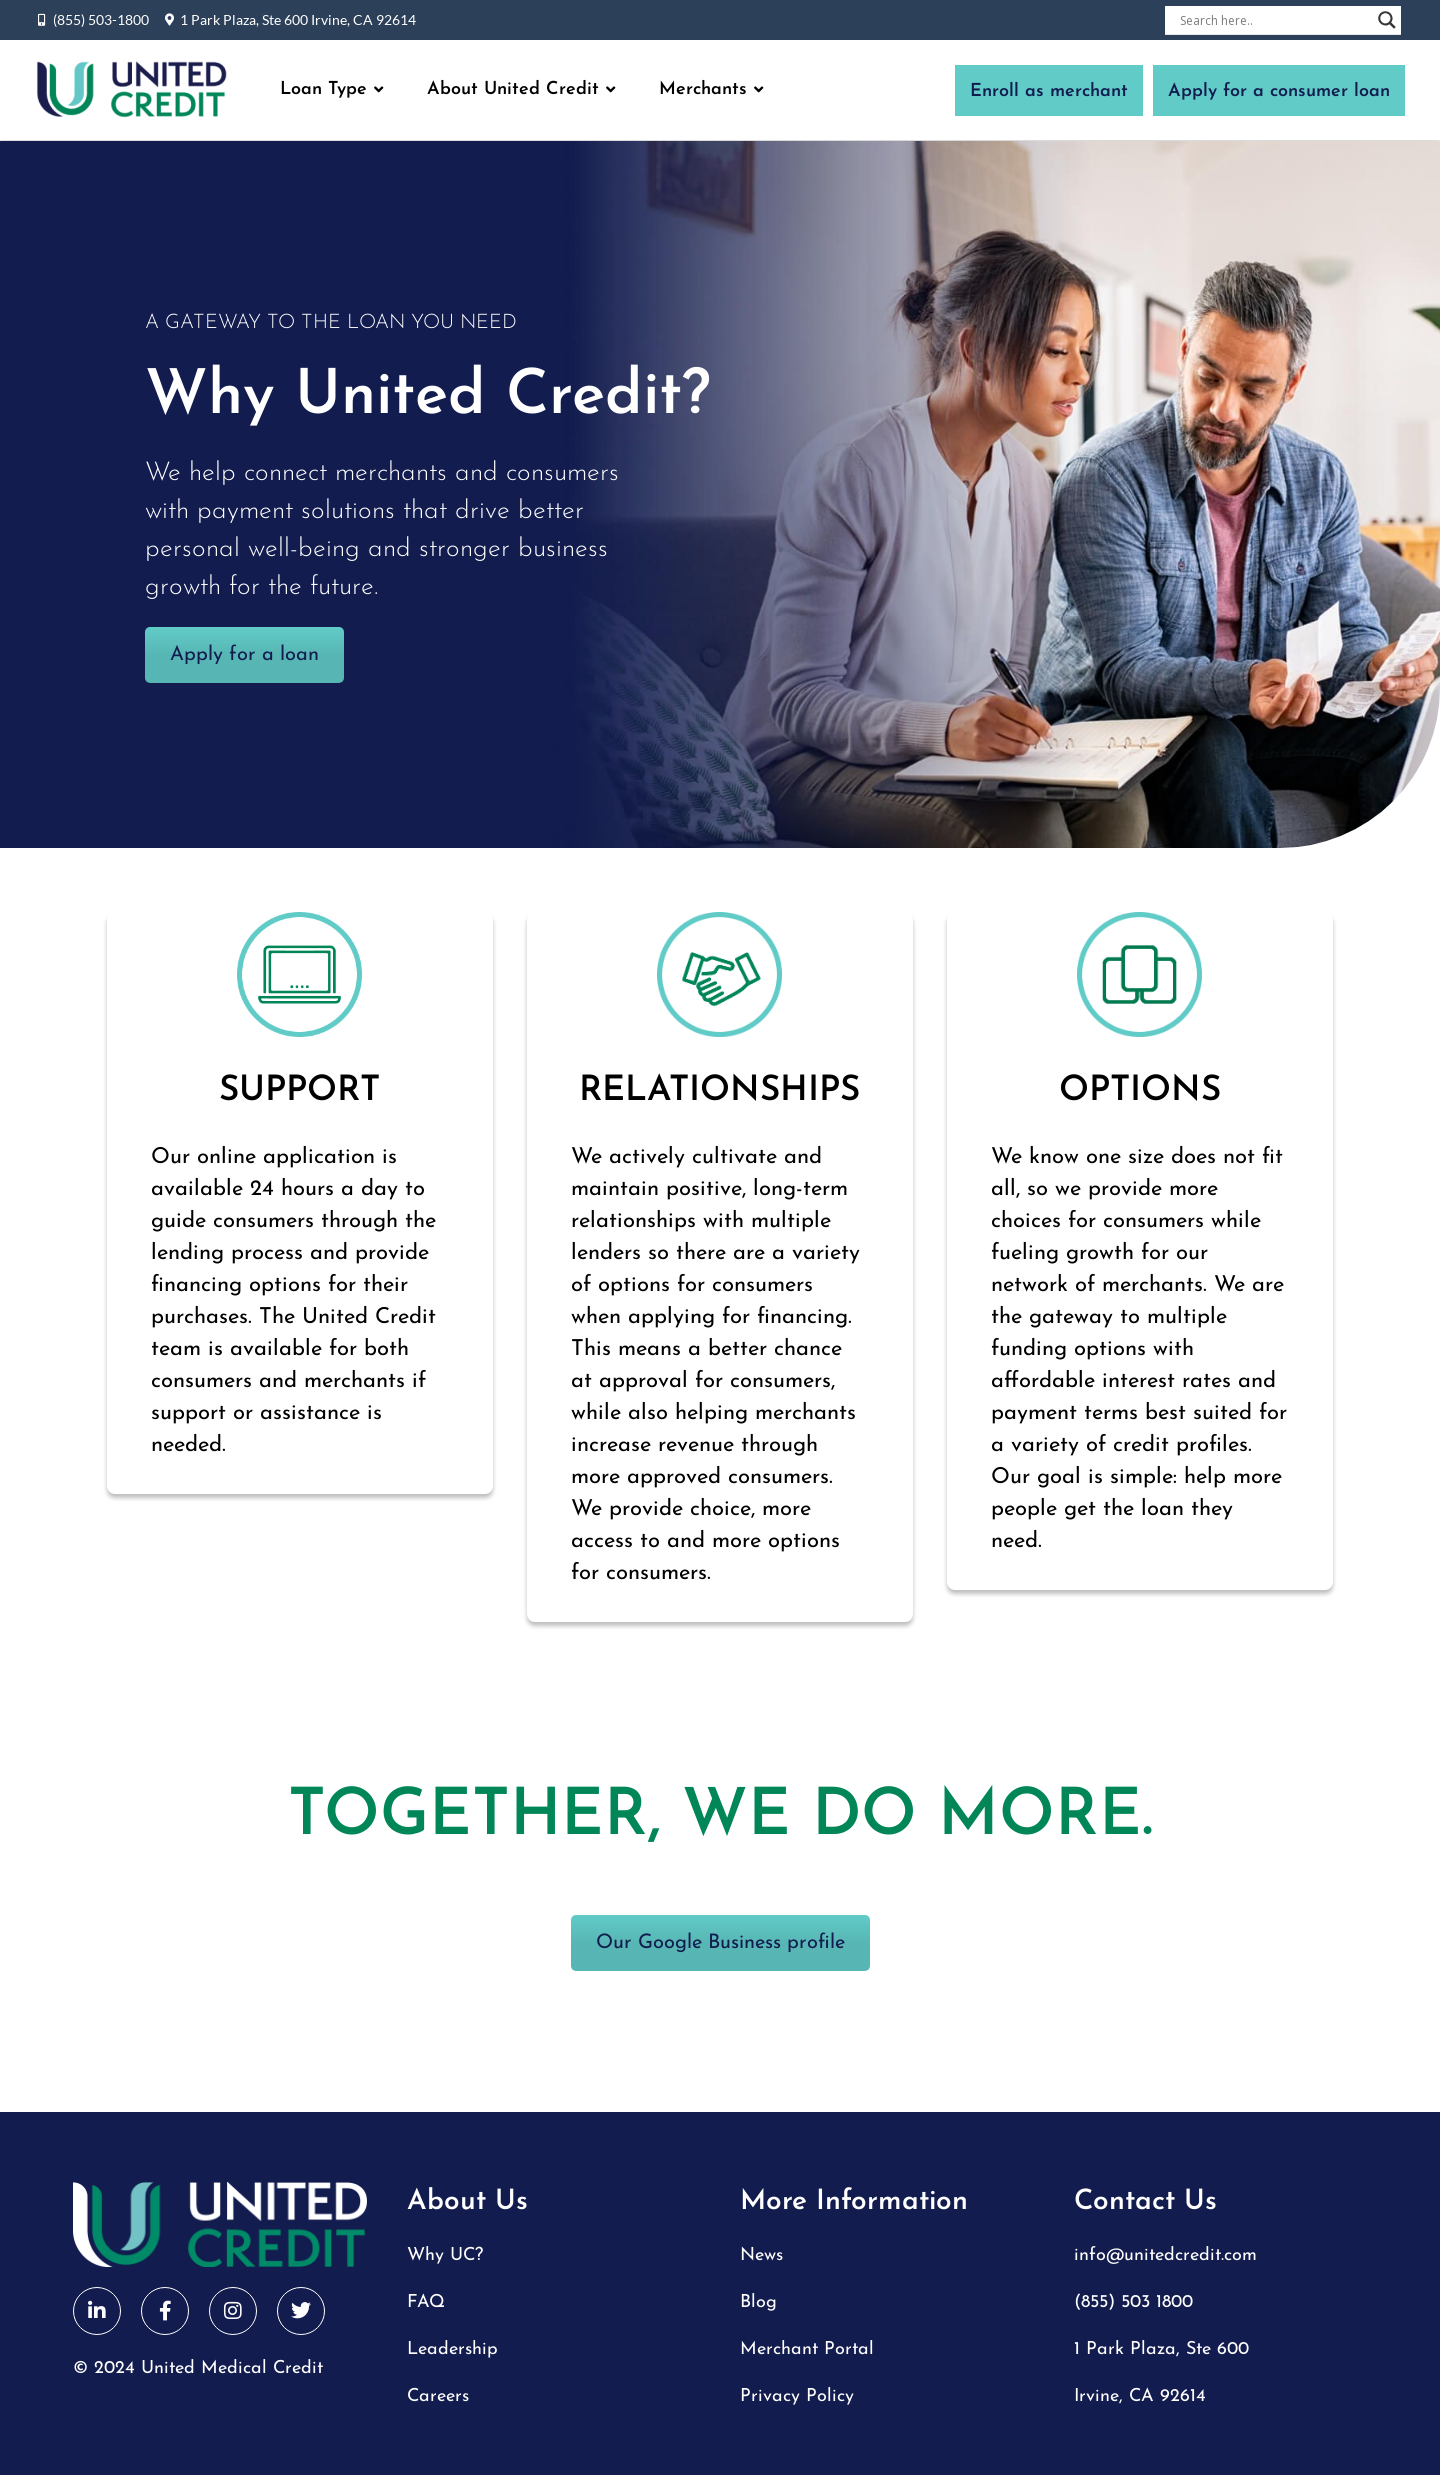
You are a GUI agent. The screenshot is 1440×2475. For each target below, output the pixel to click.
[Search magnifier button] (1387, 20)
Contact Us (1145, 2202)
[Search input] (1274, 20)
